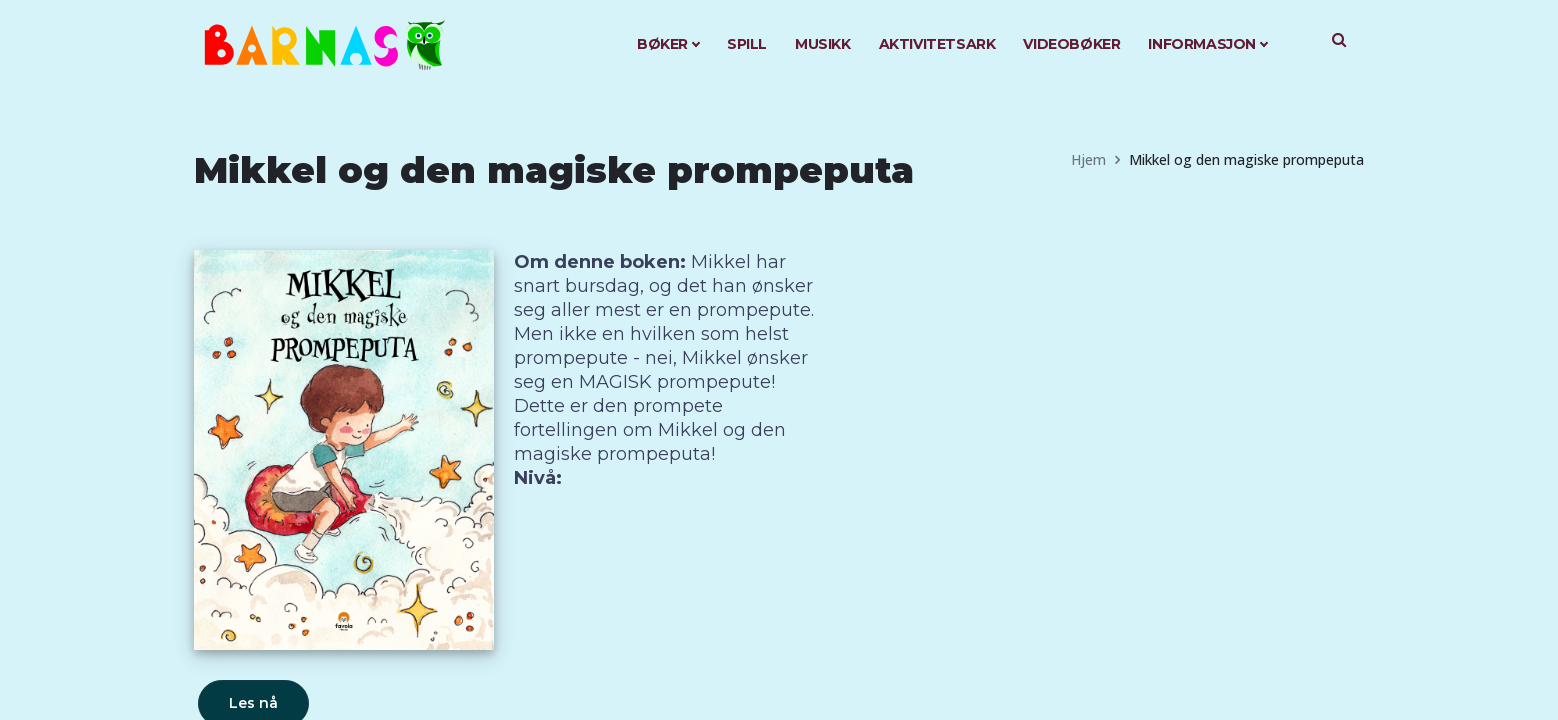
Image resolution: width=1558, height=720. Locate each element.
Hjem (1088, 159)
